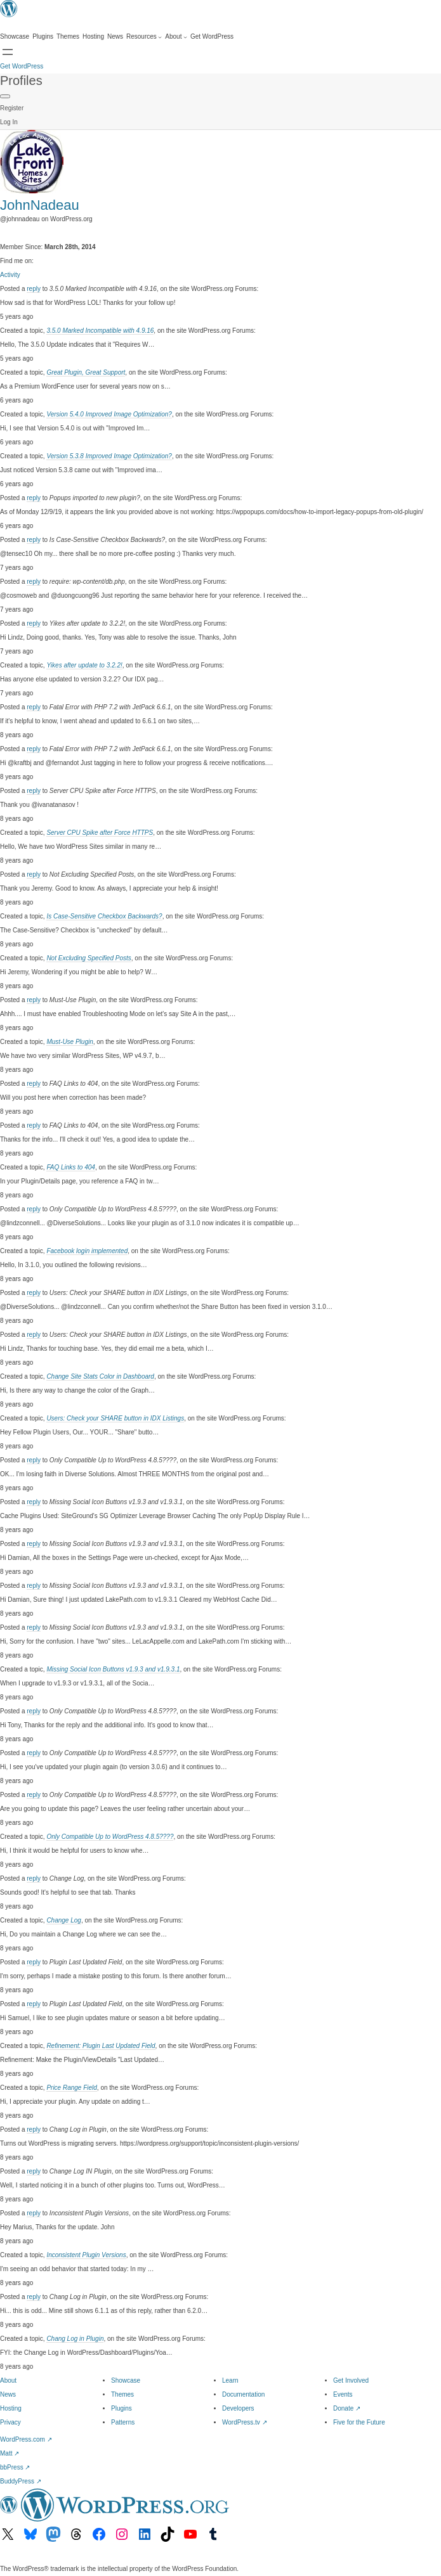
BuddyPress (20, 2481)
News (8, 2394)
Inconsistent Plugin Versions (86, 2254)
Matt (9, 2453)
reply (34, 288)
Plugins (121, 2408)
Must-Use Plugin (69, 1041)
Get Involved (351, 2380)
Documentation (243, 2394)
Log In (9, 122)
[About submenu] (176, 36)
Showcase (125, 2380)
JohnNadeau (39, 205)
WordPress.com (26, 2439)
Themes (122, 2394)
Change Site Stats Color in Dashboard (100, 1376)
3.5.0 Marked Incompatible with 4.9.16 (100, 330)
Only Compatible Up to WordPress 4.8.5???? (109, 1836)
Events (343, 2394)
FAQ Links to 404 (70, 1167)
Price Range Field (71, 2087)
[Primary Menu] (5, 96)
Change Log (63, 1920)
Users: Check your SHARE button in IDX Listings (115, 1418)
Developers (238, 2408)
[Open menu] (7, 52)
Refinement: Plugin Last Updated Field (100, 2045)
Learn (230, 2380)
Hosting (11, 2408)
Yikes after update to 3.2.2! (84, 665)
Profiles (21, 80)
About (8, 2380)
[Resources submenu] (144, 36)
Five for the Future (359, 2422)
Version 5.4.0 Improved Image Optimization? (109, 414)
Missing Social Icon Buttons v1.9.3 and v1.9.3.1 (113, 1669)
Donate (346, 2408)
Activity (10, 274)
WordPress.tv (244, 2422)
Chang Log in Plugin (74, 2338)
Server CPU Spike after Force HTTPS (99, 832)
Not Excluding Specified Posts (88, 958)
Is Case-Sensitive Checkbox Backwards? (104, 916)
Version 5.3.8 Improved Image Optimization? (109, 456)
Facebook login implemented (87, 1250)
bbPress (15, 2467)
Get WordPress (21, 66)
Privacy (10, 2422)
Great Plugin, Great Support (85, 372)
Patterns (123, 2422)
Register (11, 108)
